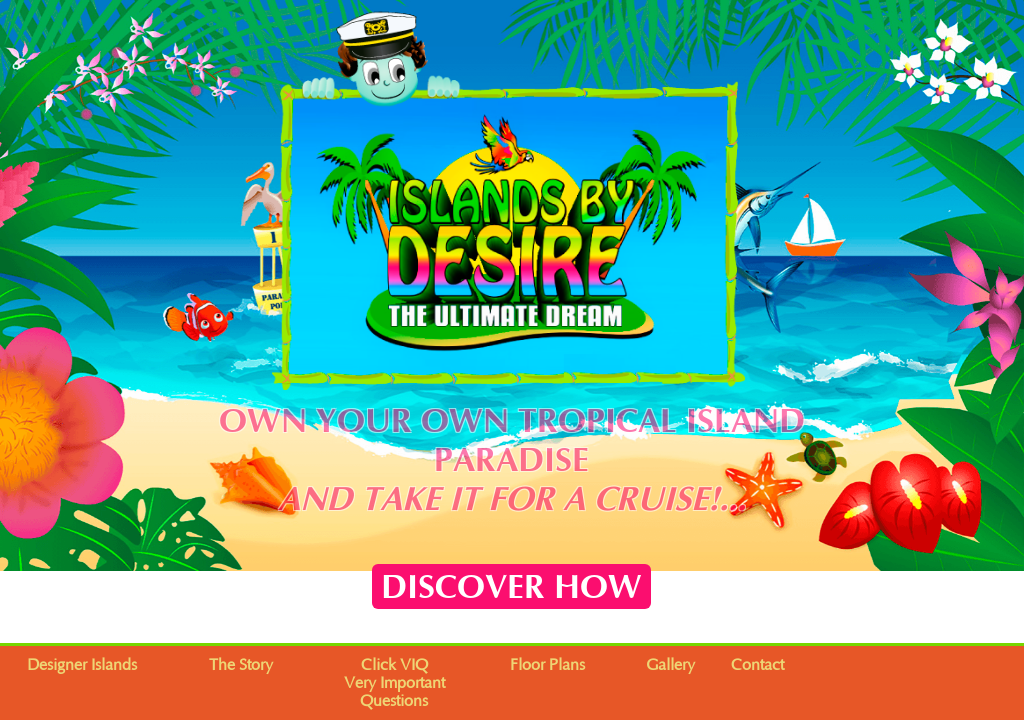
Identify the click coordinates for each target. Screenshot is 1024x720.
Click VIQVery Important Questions (394, 683)
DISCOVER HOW (511, 587)
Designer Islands (82, 665)
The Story (241, 665)
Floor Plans (547, 665)
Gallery (670, 665)
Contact (757, 665)
